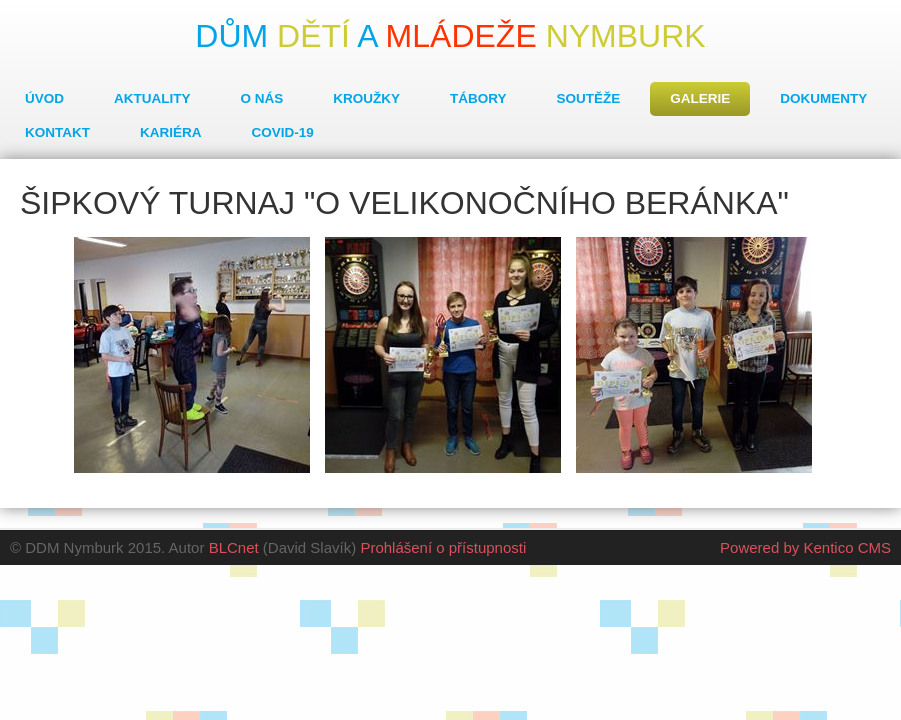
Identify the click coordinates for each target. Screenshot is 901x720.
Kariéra (171, 132)
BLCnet (234, 547)
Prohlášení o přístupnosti (443, 547)
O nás (262, 98)
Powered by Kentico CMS (805, 547)
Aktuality (152, 98)
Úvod (44, 98)
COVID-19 (283, 132)
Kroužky (366, 98)
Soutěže (589, 98)
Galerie (700, 98)
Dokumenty (823, 98)
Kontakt (57, 132)
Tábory (478, 98)
